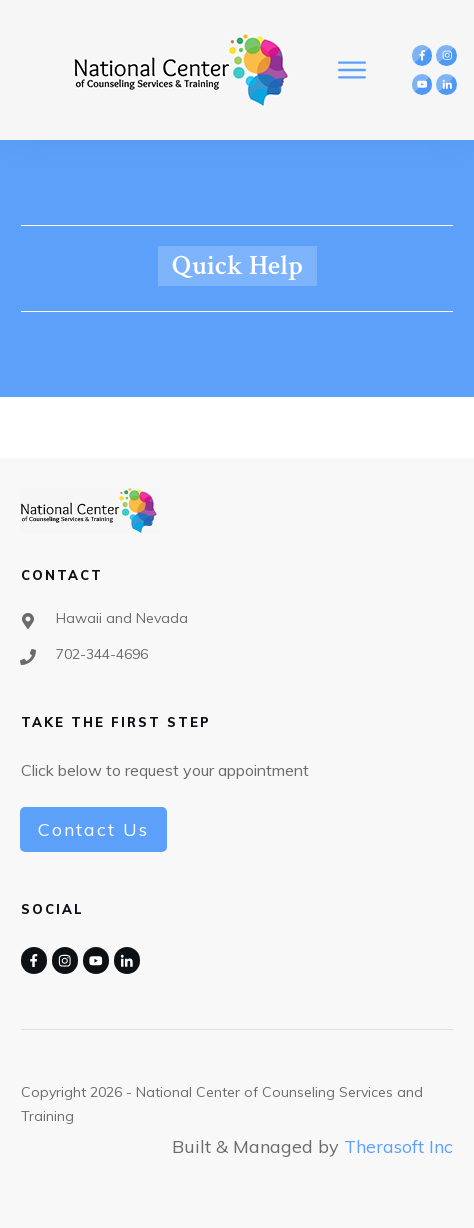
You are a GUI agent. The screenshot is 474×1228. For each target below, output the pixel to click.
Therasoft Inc (398, 1146)
